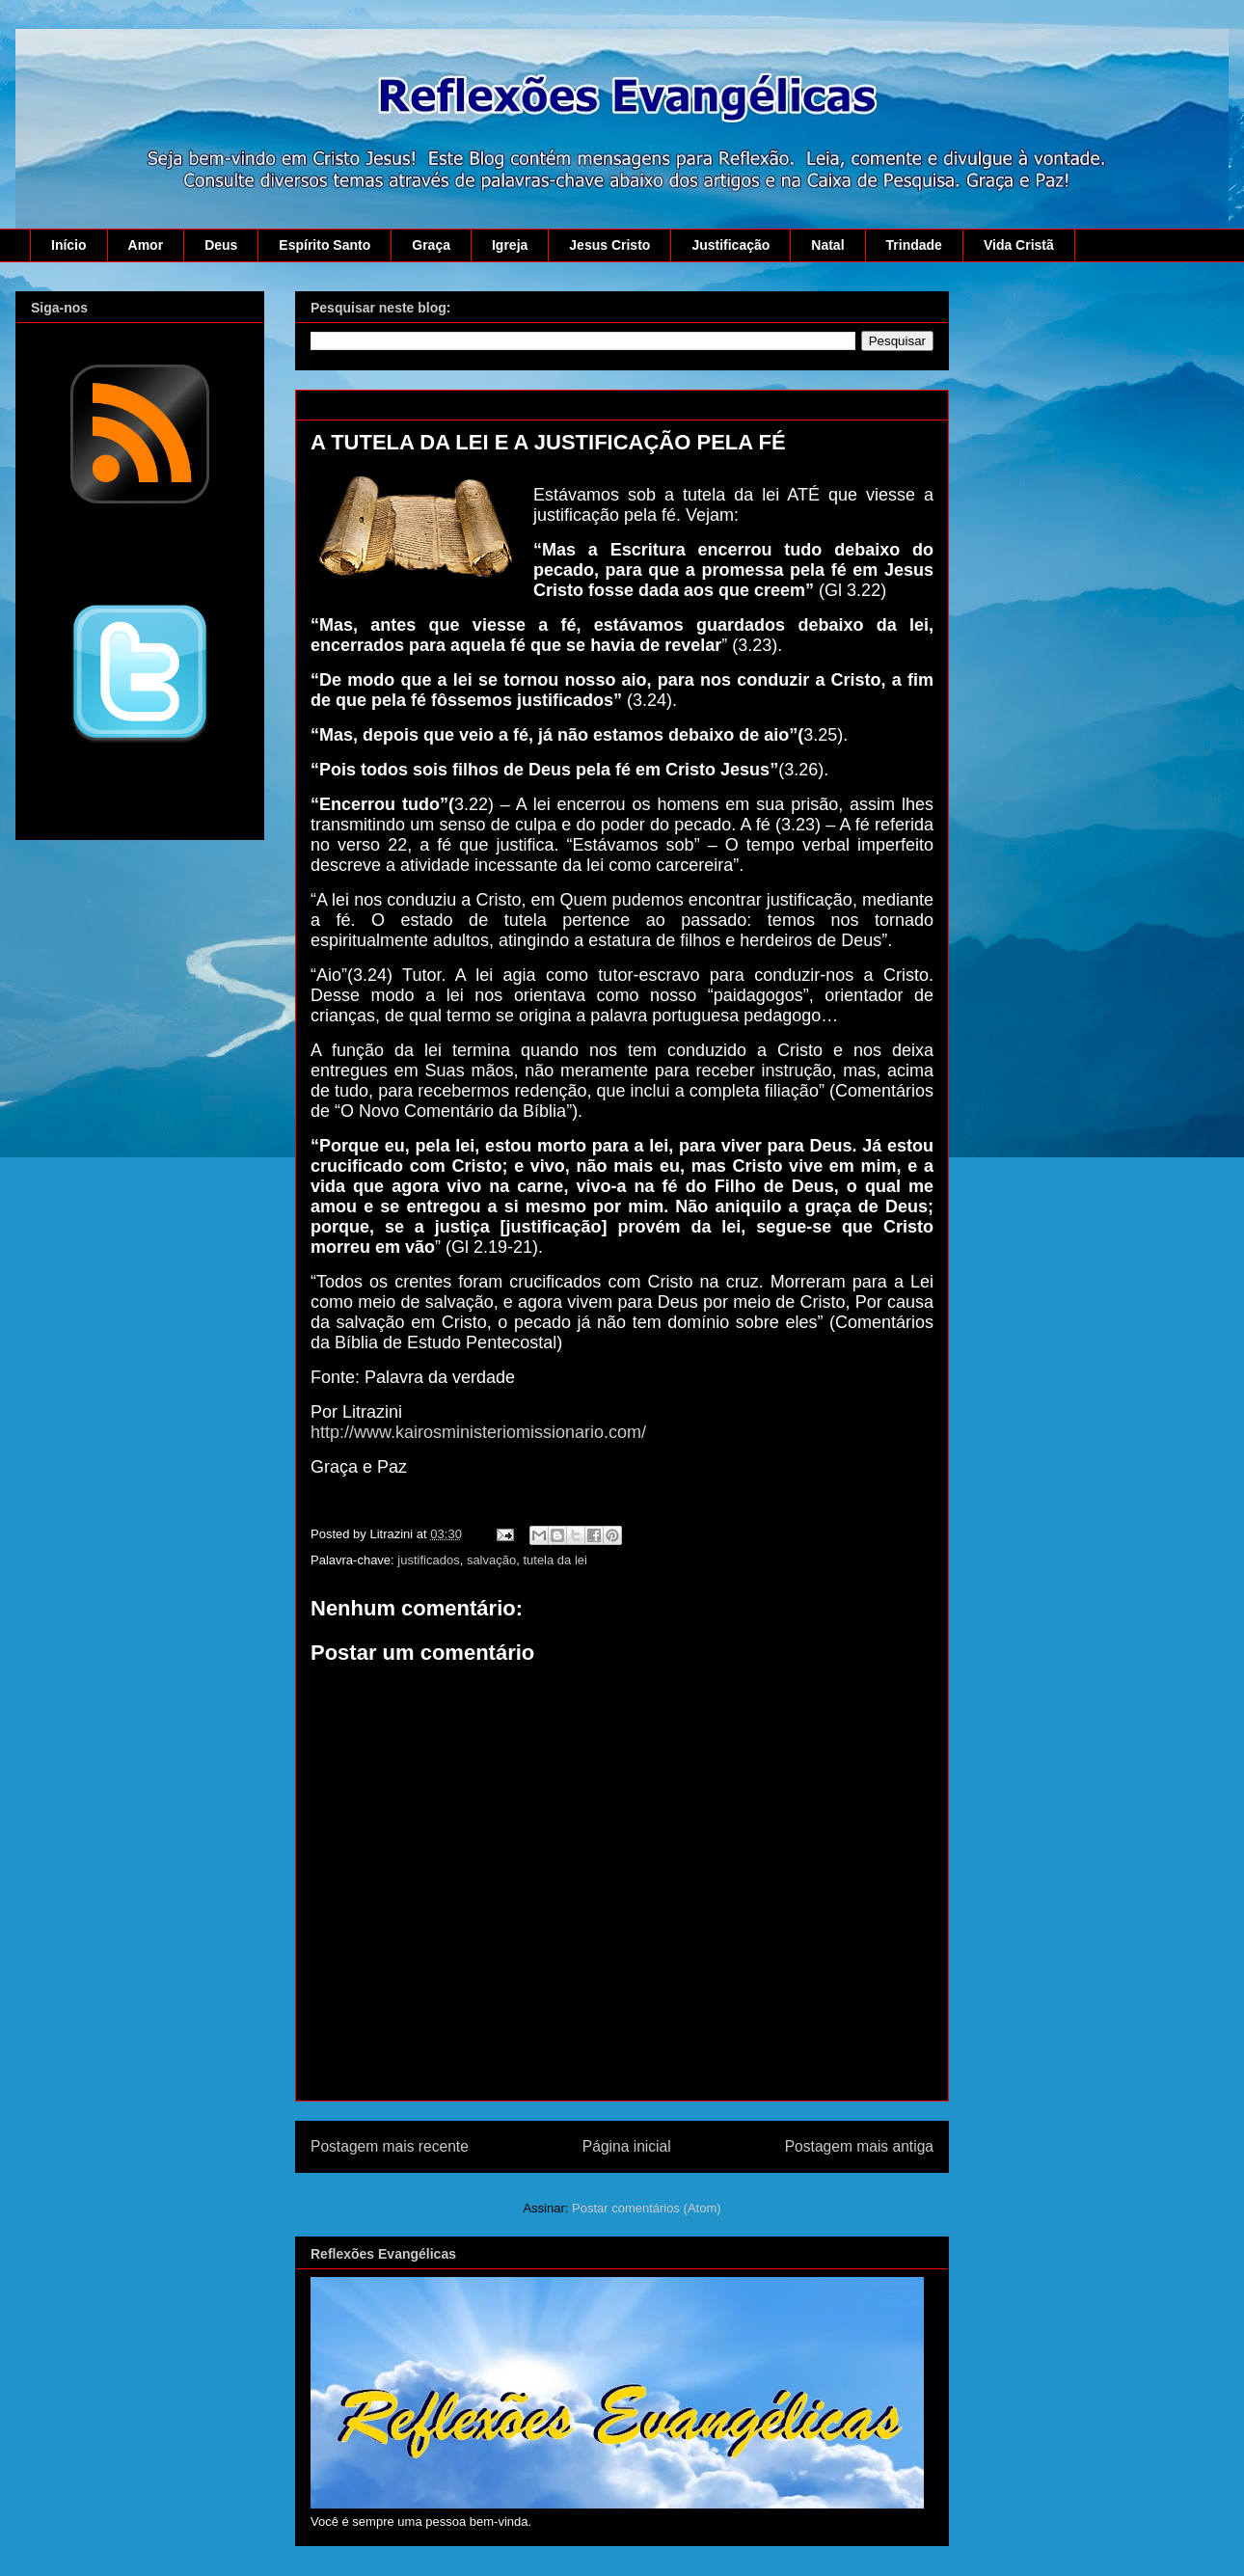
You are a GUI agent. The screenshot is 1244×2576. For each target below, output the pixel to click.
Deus (220, 245)
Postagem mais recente (390, 2146)
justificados (428, 1560)
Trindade (914, 245)
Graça (431, 245)
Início (69, 245)
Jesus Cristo (609, 245)
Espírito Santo (324, 245)
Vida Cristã (1019, 245)
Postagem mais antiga (859, 2146)
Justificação (730, 245)
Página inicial (626, 2146)
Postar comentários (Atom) (646, 2208)
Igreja (509, 245)
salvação (491, 1560)
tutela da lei (555, 1560)
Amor (146, 245)
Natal (827, 245)
